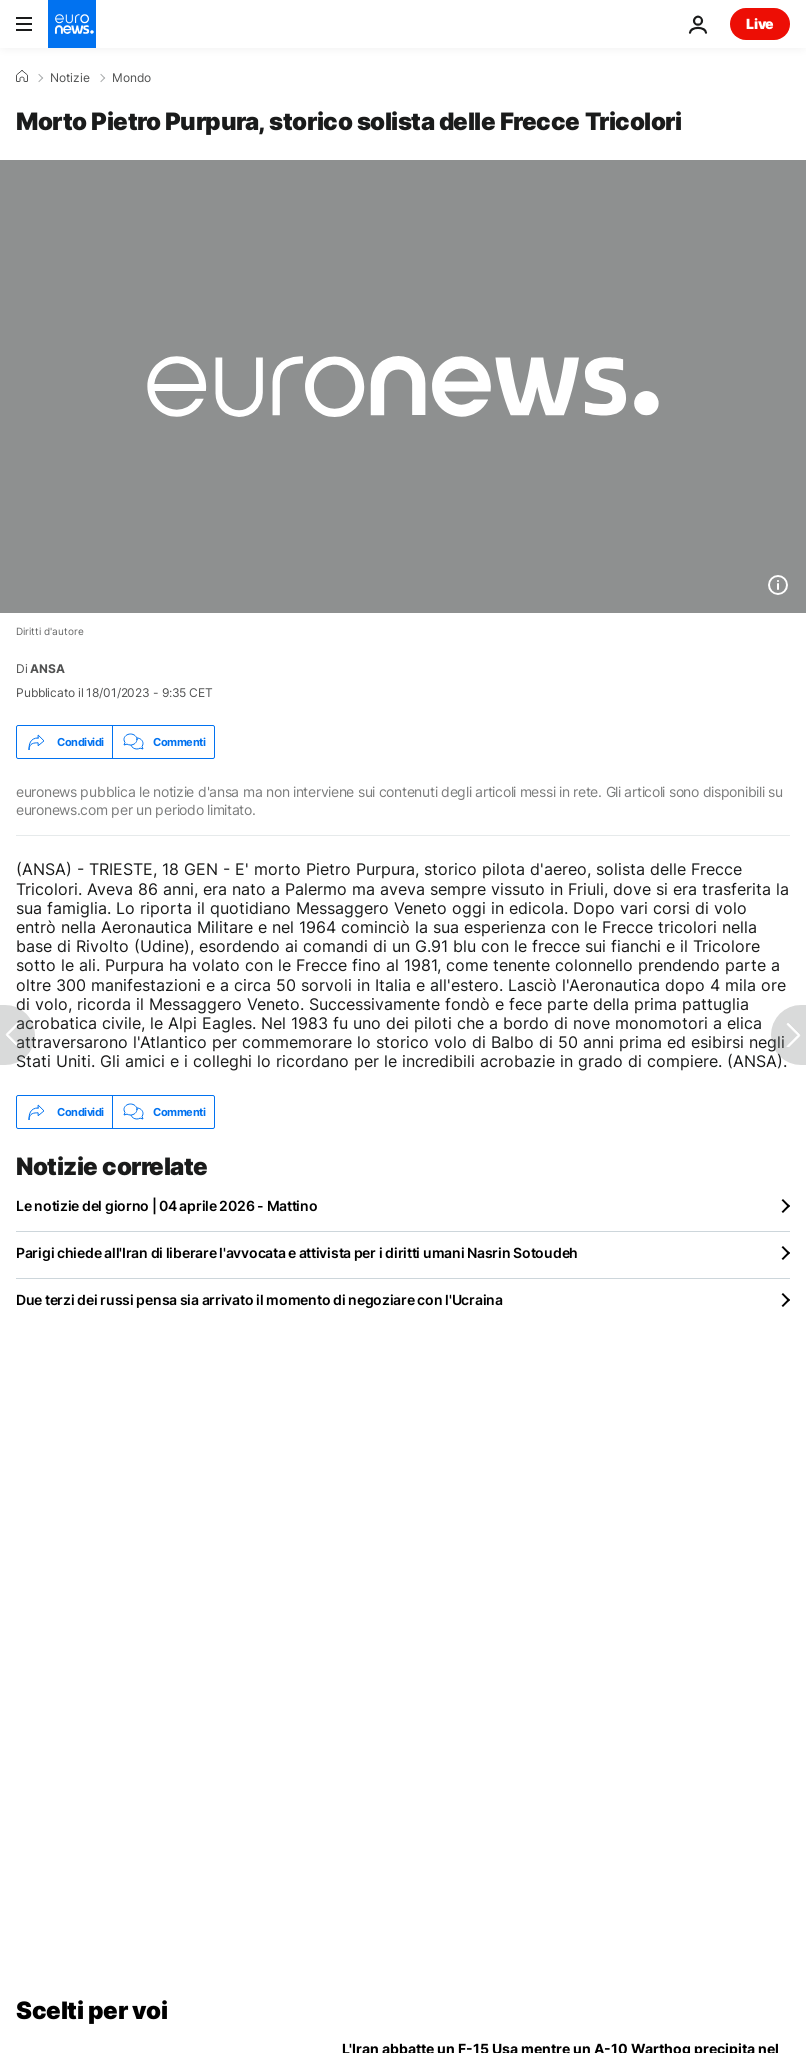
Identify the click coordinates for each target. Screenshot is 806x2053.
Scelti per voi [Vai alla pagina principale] (91, 2010)
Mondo (131, 78)
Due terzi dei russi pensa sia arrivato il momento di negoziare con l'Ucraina (259, 1299)
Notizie (70, 78)
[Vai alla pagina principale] (72, 24)
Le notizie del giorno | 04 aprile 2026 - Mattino (167, 1205)
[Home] (22, 77)
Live (760, 23)
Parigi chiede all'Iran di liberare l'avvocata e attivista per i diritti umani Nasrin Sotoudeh (297, 1252)
